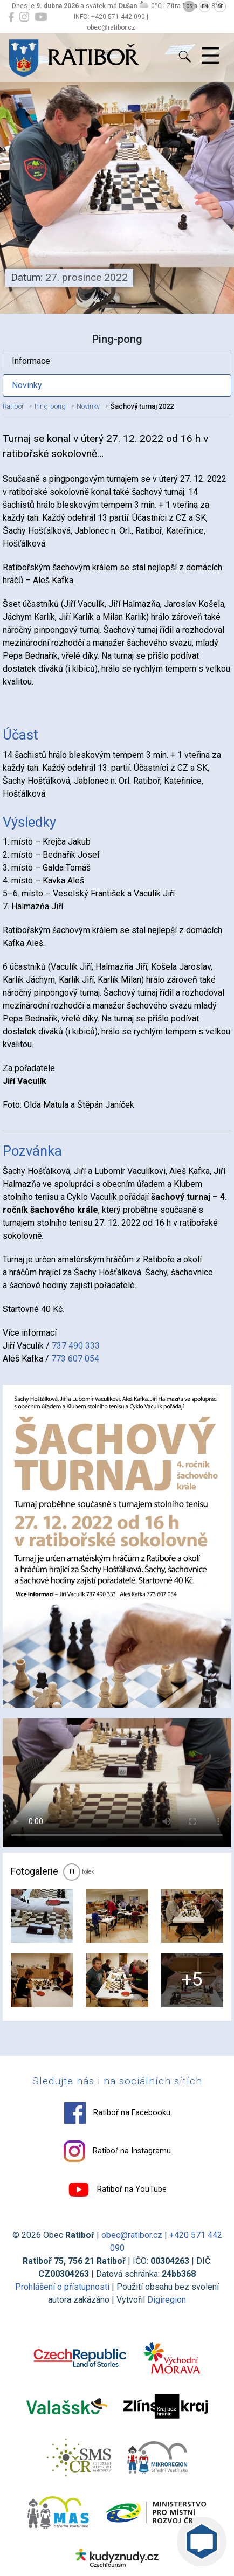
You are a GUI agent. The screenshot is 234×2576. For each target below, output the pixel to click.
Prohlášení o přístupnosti (62, 2287)
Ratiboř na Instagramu (117, 2151)
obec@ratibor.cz (131, 2235)
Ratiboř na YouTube (117, 2189)
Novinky (27, 385)
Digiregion (166, 2300)
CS (189, 6)
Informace (31, 361)
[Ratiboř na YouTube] (41, 17)
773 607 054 (75, 1358)
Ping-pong (50, 406)
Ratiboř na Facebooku (117, 2113)
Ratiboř (13, 406)
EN (205, 6)
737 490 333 (76, 1346)
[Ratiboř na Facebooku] (11, 17)
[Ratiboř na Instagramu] (24, 17)
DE (220, 6)
